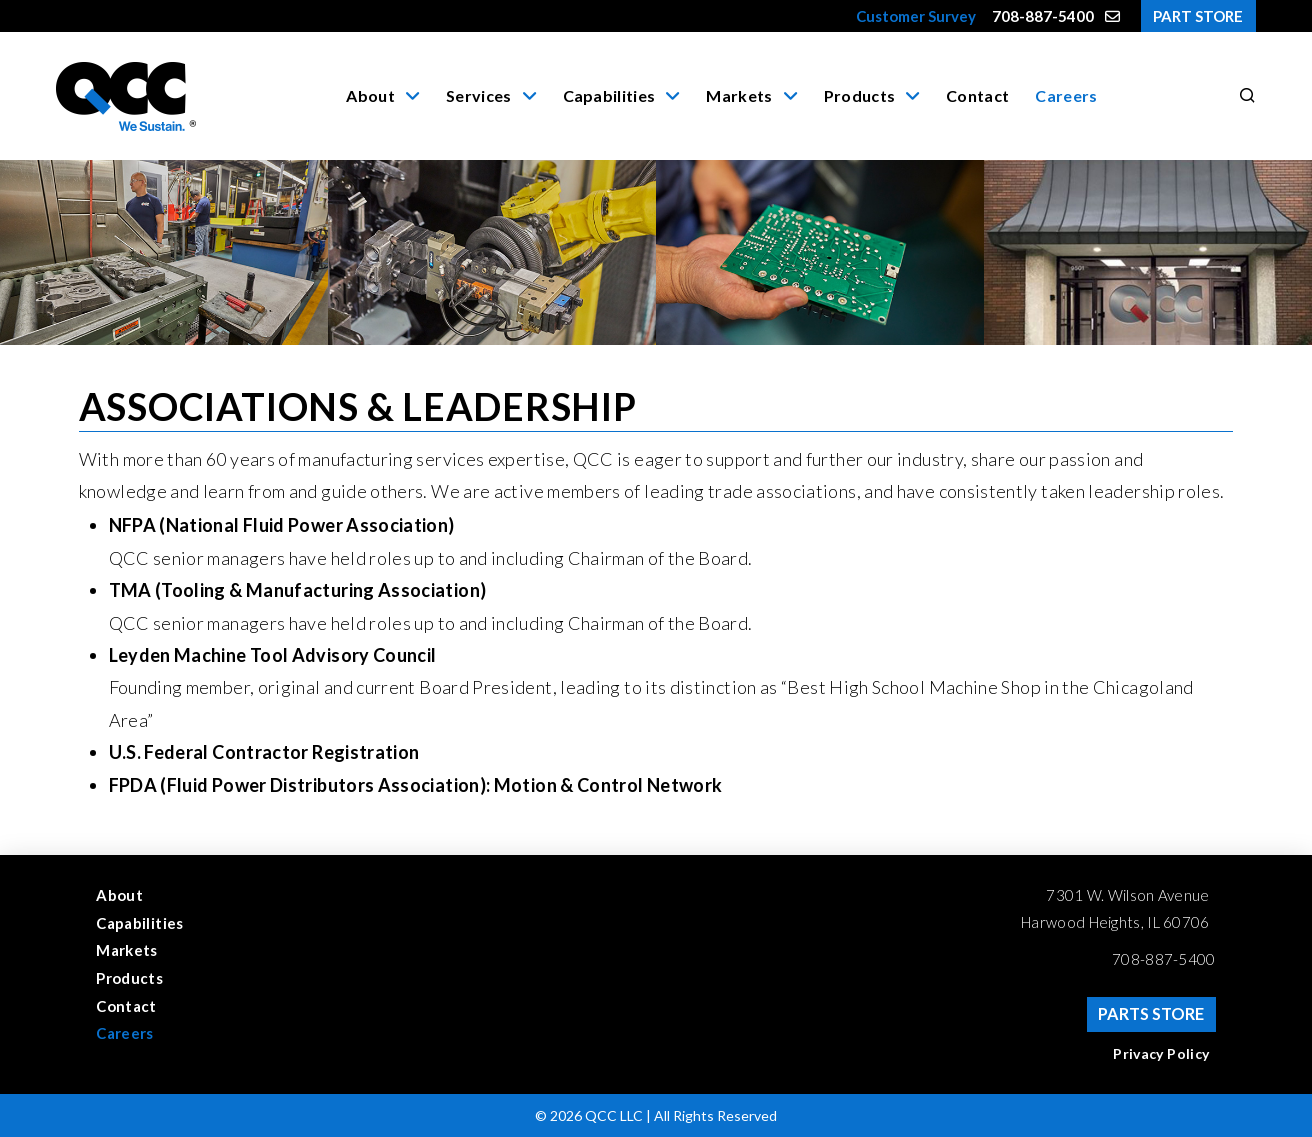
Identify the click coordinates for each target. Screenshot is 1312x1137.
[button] (1244, 96)
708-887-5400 (1164, 959)
